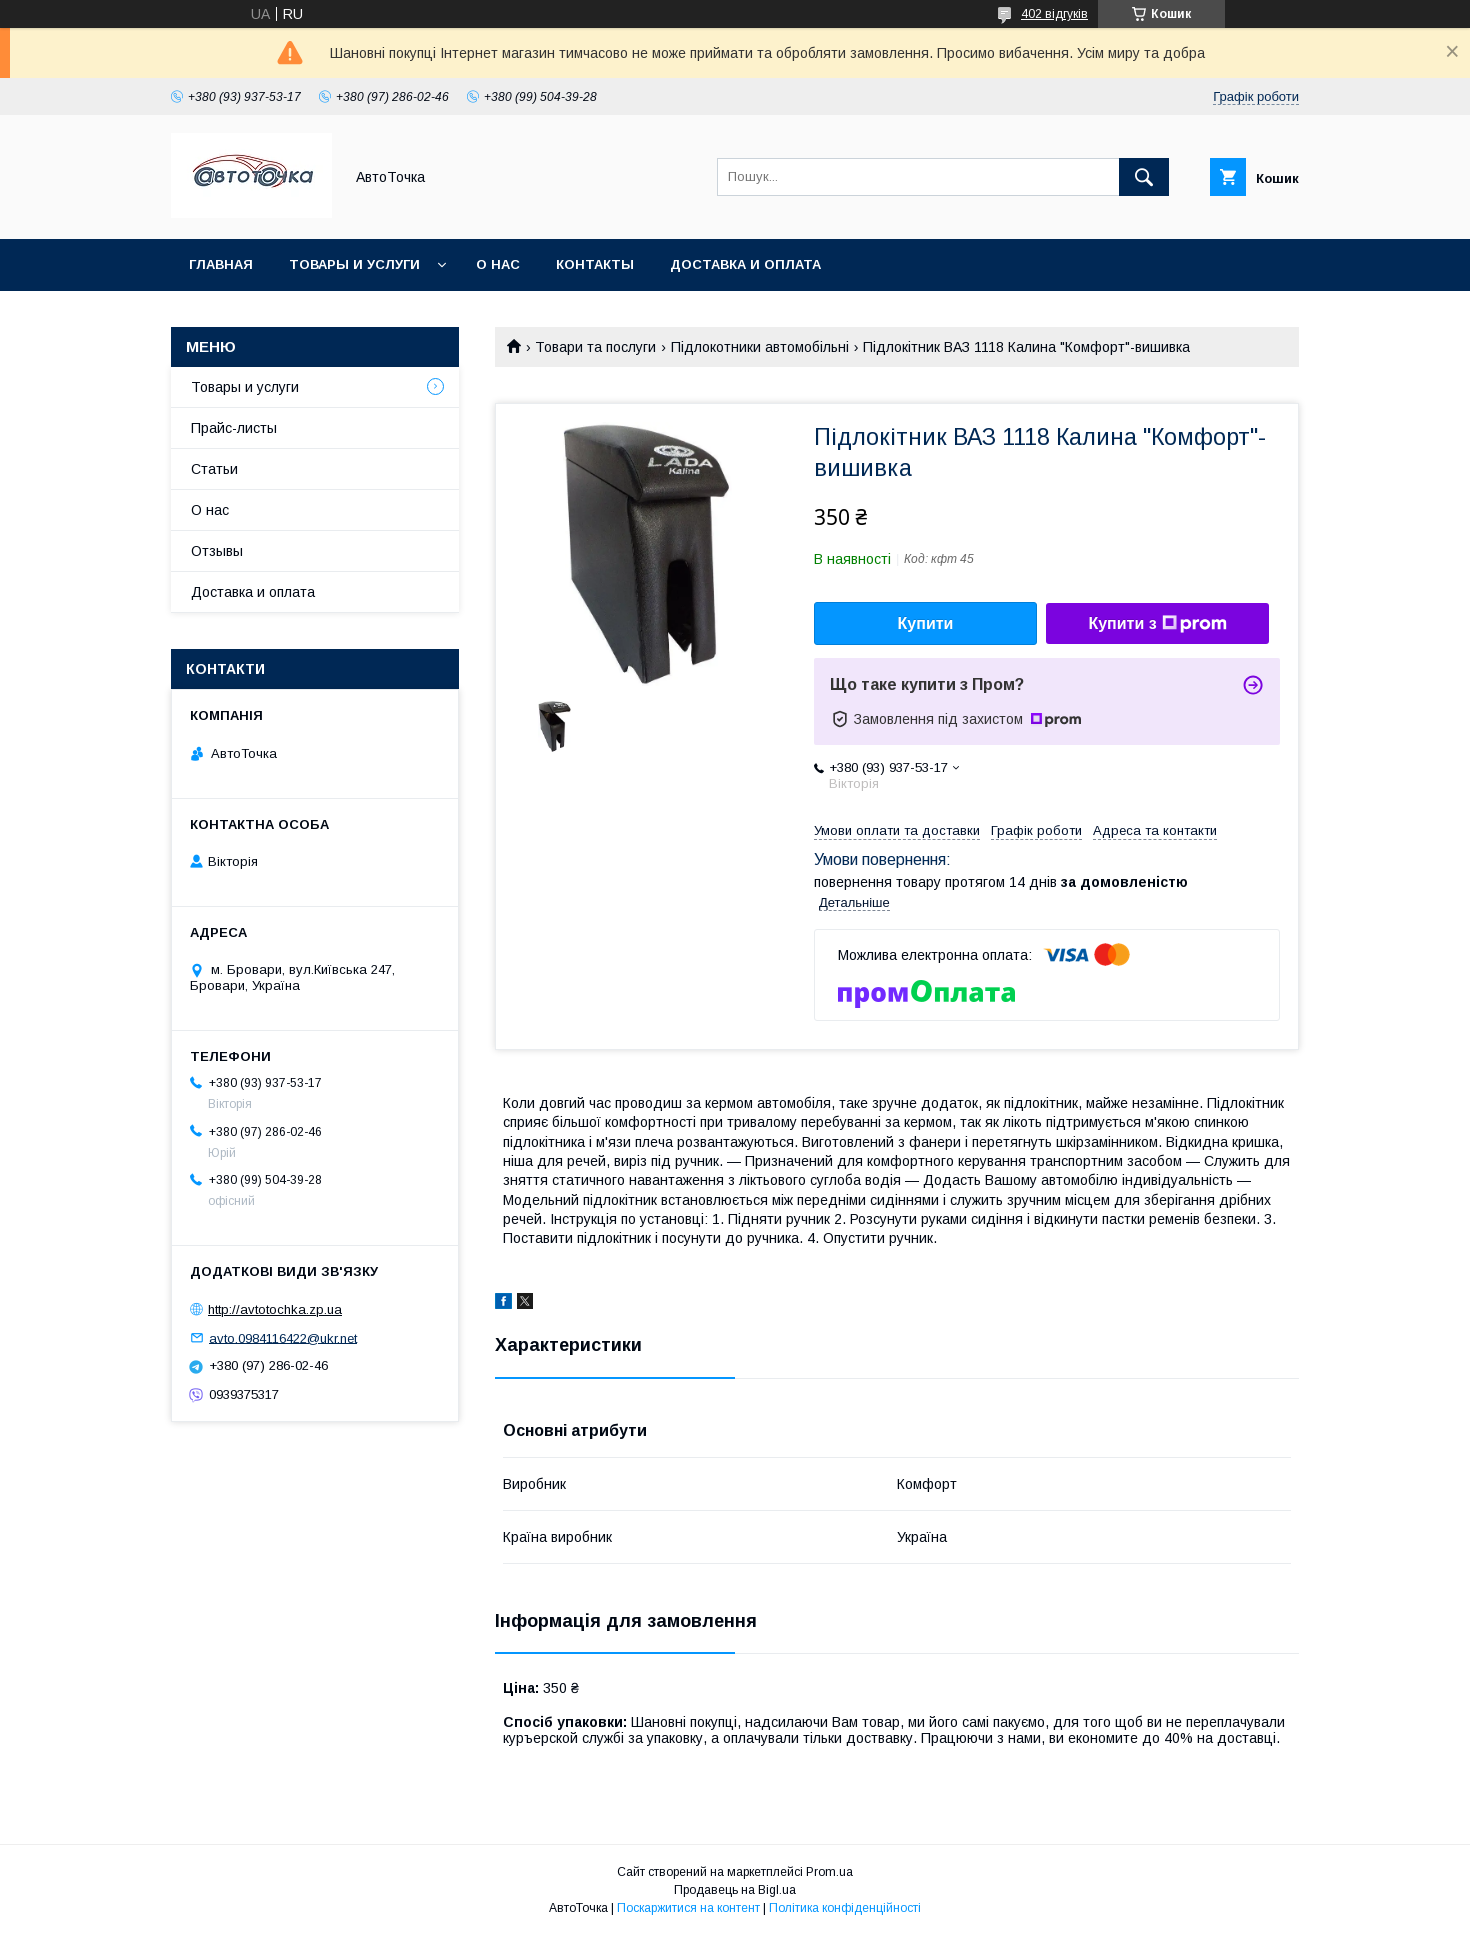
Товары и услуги (354, 264)
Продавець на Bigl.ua (735, 1890)
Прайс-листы (234, 428)
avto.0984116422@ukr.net (283, 1337)
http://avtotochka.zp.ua (275, 1309)
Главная (221, 264)
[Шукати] (1144, 177)
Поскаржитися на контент (688, 1908)
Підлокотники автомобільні (760, 347)
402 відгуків (1054, 14)
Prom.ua (829, 1872)
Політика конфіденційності (845, 1908)
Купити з (1157, 624)
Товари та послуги (595, 347)
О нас (498, 264)
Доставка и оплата (745, 264)
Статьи (214, 469)
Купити (926, 623)
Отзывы (217, 551)
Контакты (595, 264)
